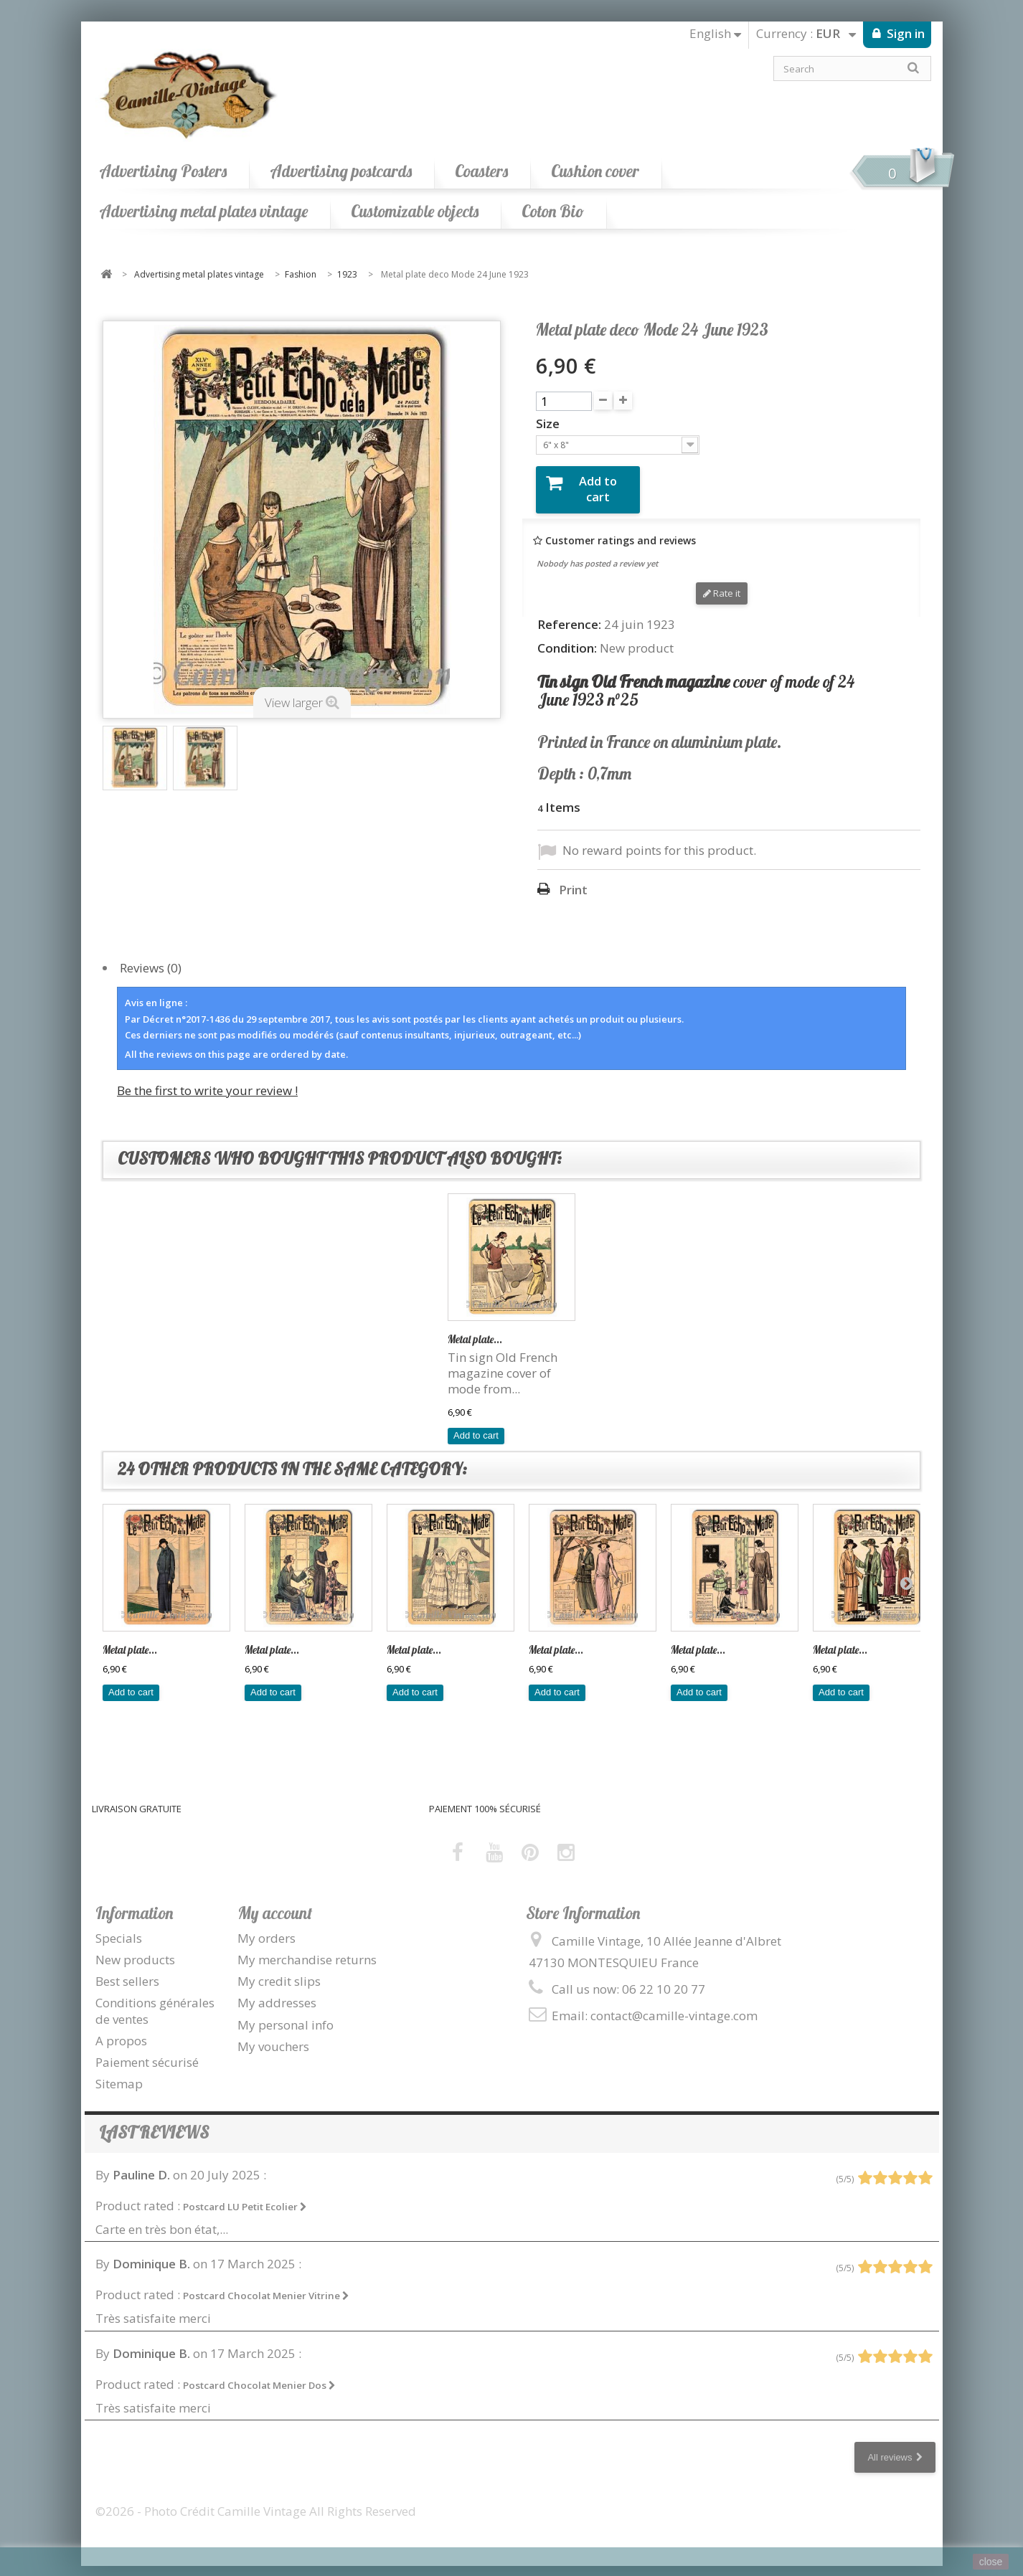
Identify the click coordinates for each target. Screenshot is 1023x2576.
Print (573, 879)
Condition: (567, 637)
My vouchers (273, 2035)
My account (274, 1902)
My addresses (276, 1992)
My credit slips (279, 1970)
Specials (118, 1927)
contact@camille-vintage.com (674, 2005)
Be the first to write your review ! (207, 1079)
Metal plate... (475, 1328)
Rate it (721, 582)
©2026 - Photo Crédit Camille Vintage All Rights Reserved (255, 2499)
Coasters (481, 171)
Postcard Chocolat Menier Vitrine (266, 2284)
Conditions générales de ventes (154, 2000)
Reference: (569, 613)
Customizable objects (414, 211)
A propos (121, 2029)
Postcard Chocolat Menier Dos (259, 2373)
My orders (266, 1927)
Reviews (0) (151, 957)
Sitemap (119, 2072)
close (991, 2561)
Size (549, 424)
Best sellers (127, 1970)
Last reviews (154, 2121)
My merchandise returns (307, 1949)
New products (135, 1949)
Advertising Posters (163, 171)
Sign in (904, 33)
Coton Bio (553, 211)
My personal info (285, 2013)
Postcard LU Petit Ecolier (245, 2195)
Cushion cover (595, 171)
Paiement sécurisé (147, 2050)
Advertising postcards (341, 171)
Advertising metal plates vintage (203, 211)
